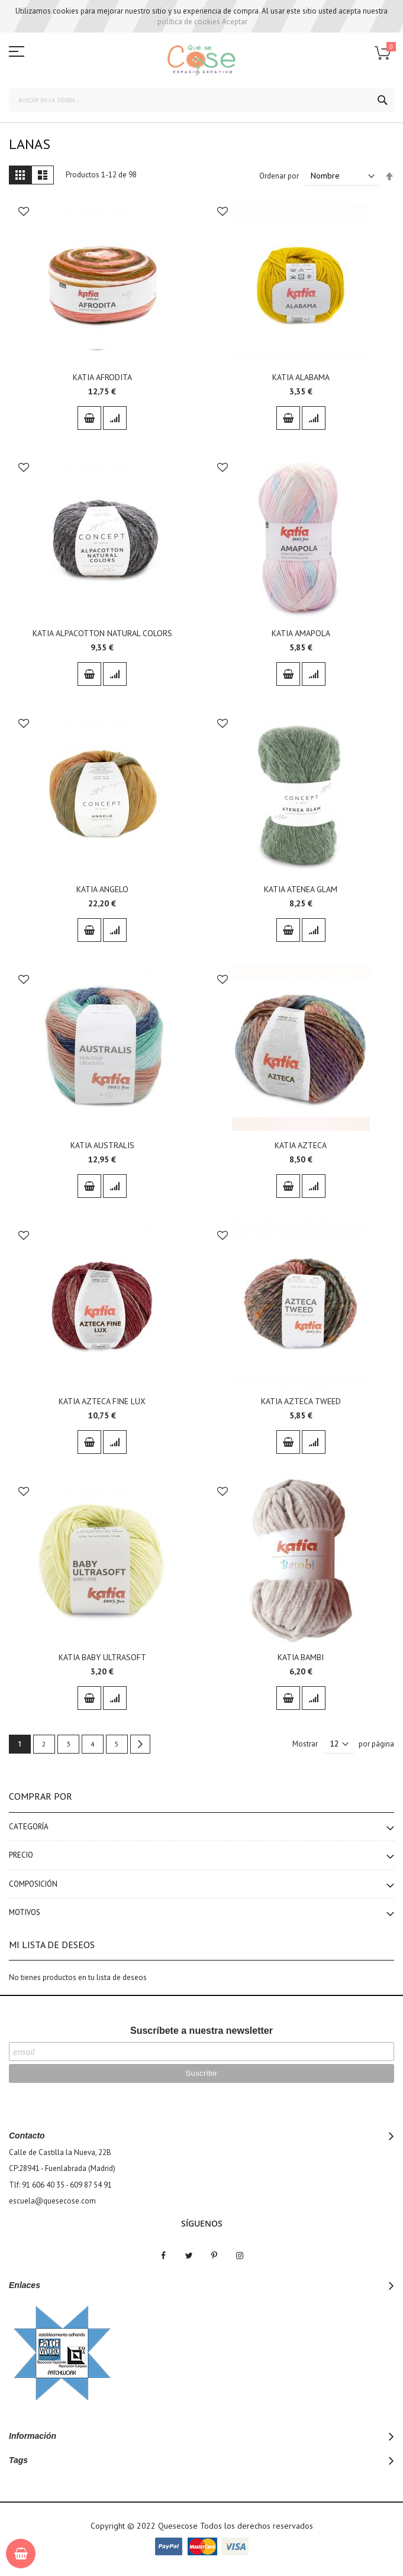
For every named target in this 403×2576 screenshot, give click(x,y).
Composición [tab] (33, 1884)
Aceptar (234, 22)
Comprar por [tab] (40, 1796)
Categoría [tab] (29, 1827)
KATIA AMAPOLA (301, 633)
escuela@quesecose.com (52, 2201)
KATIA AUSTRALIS (102, 1145)
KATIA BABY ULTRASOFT (102, 1657)
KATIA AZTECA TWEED (301, 1401)
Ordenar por (279, 176)
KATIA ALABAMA (301, 377)
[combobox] (201, 100)
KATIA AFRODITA (102, 377)
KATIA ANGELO (102, 889)
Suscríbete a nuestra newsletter (201, 2031)
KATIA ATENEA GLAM (300, 889)
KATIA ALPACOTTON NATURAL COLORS (102, 633)
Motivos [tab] (24, 1912)
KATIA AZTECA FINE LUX (102, 1401)
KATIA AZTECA (301, 1145)
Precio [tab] (21, 1855)
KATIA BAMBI (301, 1657)
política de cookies (188, 22)
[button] (24, 213)
